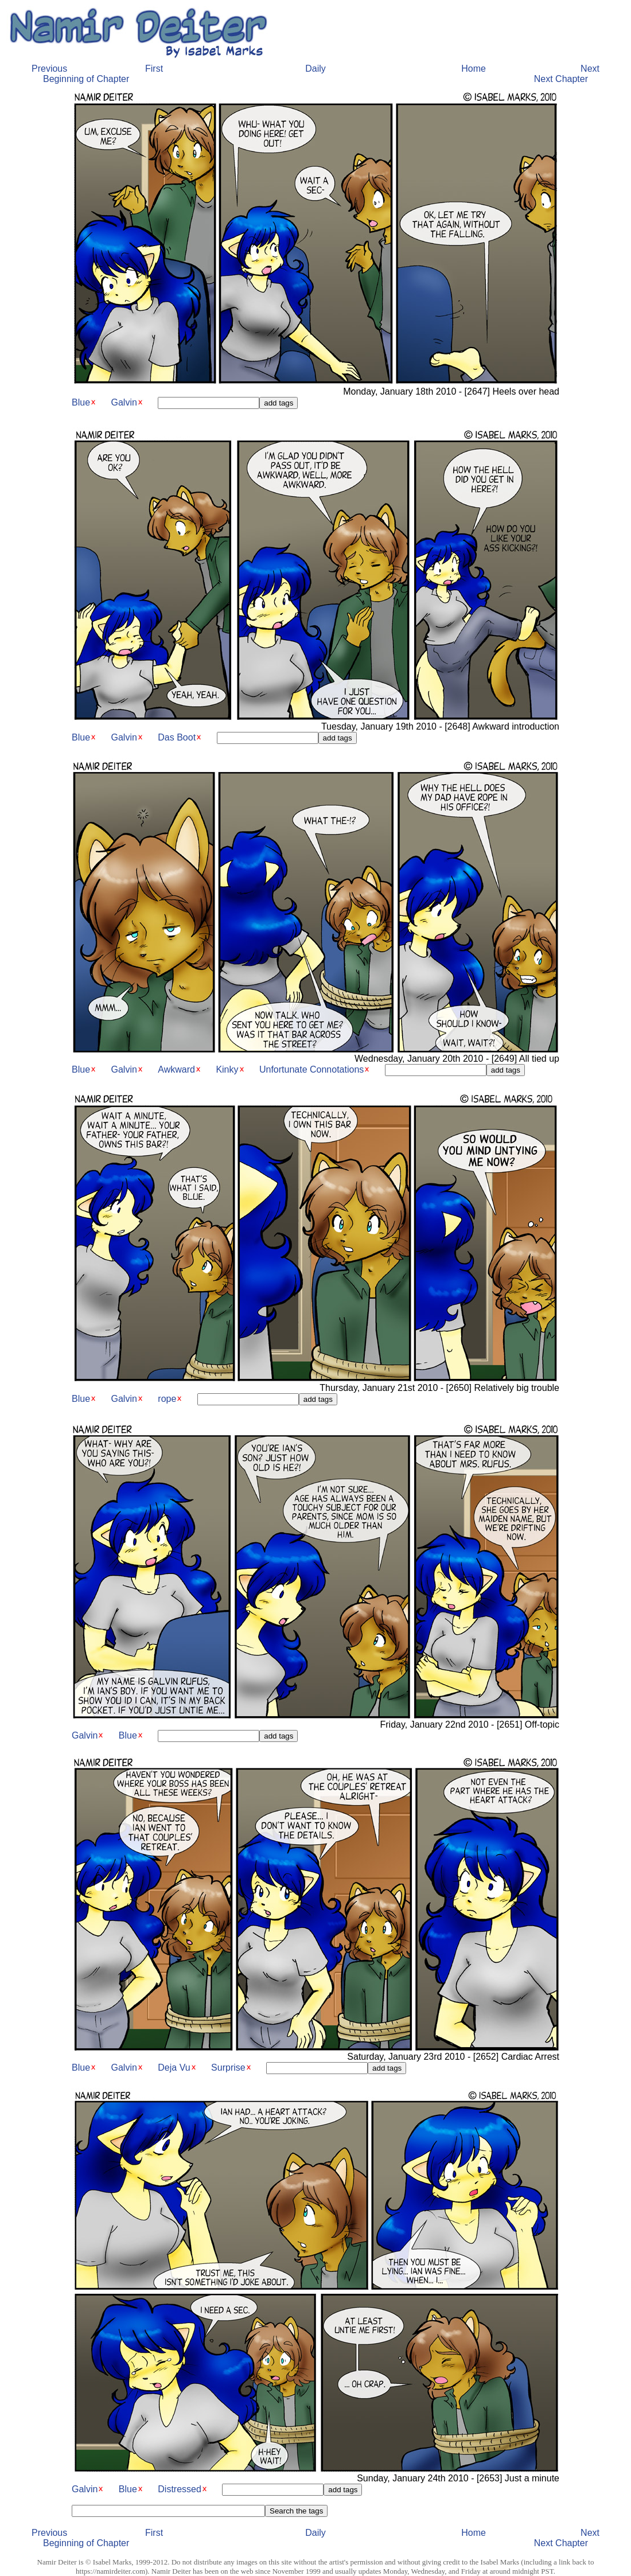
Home (473, 68)
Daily (315, 68)
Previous (49, 68)
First (154, 68)
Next (590, 68)
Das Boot (177, 737)
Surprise (228, 2067)
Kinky (227, 1069)
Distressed (179, 2489)
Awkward (176, 1069)
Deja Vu (174, 2067)
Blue (81, 402)
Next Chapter (561, 79)
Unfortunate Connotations (311, 1069)
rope (167, 1399)
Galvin (124, 402)
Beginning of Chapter (86, 79)
